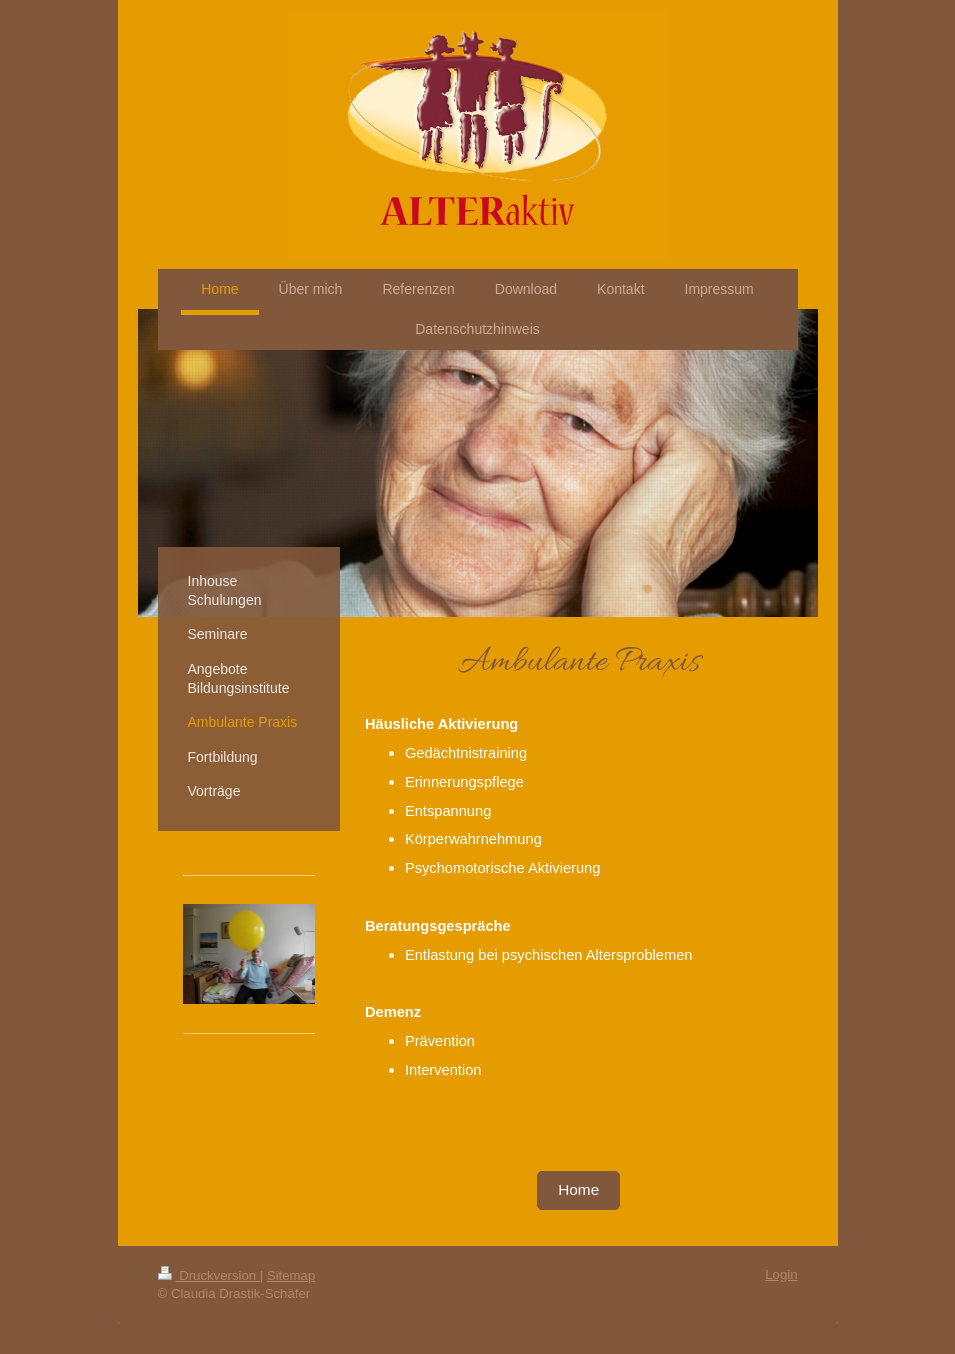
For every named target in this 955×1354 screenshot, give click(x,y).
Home (578, 1189)
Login (781, 1274)
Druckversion (209, 1275)
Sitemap (291, 1275)
